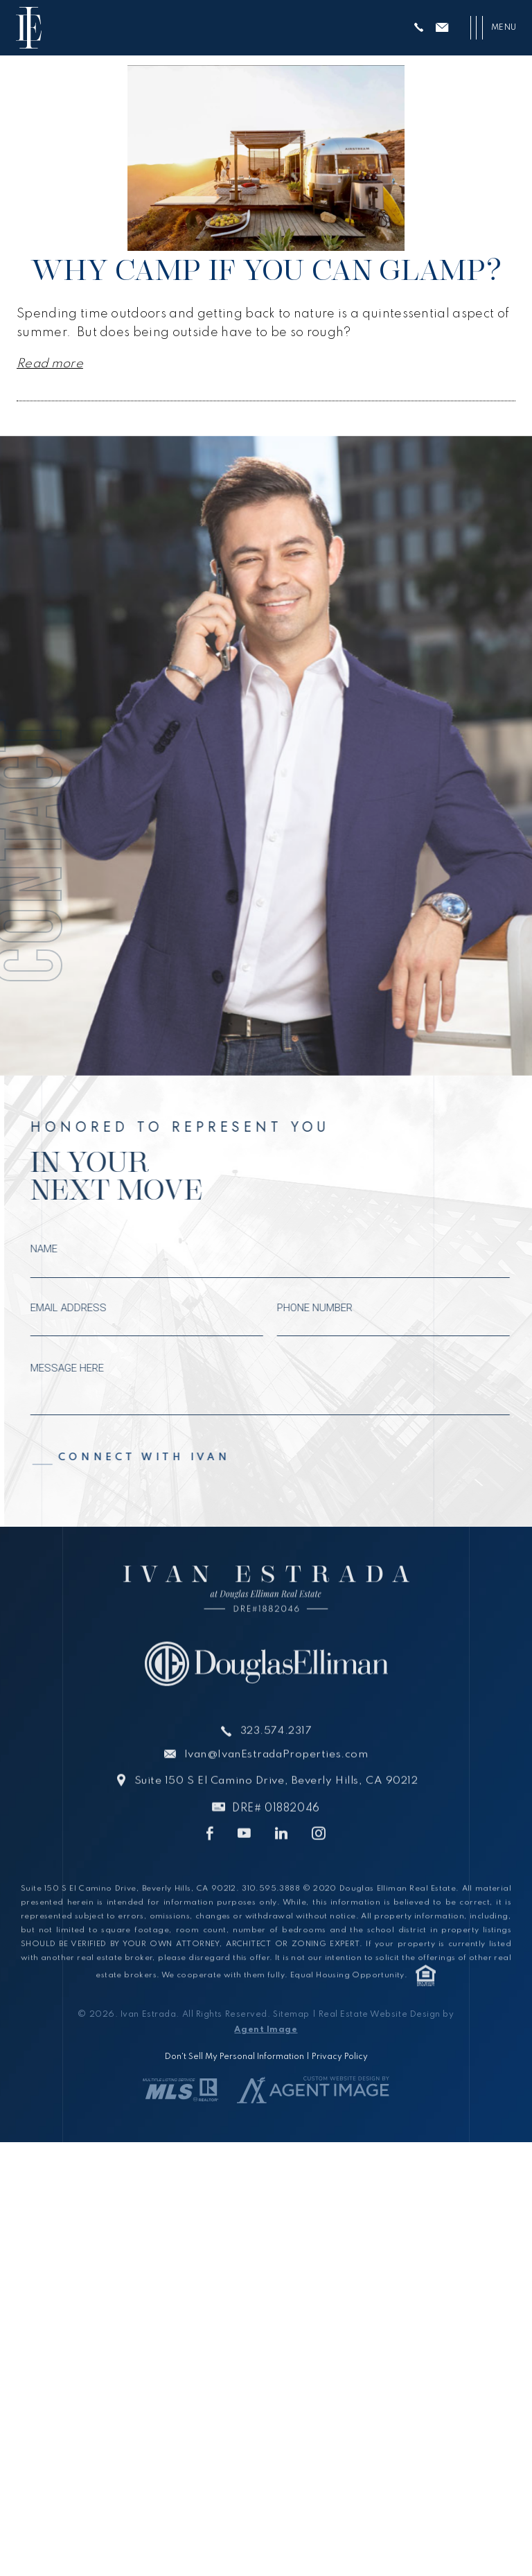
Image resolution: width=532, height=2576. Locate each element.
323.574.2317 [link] (276, 1761)
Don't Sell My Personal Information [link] (234, 2055)
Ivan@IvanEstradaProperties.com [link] (276, 1784)
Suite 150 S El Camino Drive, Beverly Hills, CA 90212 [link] (276, 1810)
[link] (29, 28)
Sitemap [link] (291, 2014)
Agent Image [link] (265, 2029)
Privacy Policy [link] (340, 2055)
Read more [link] (50, 364)
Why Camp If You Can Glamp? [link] (266, 270)
